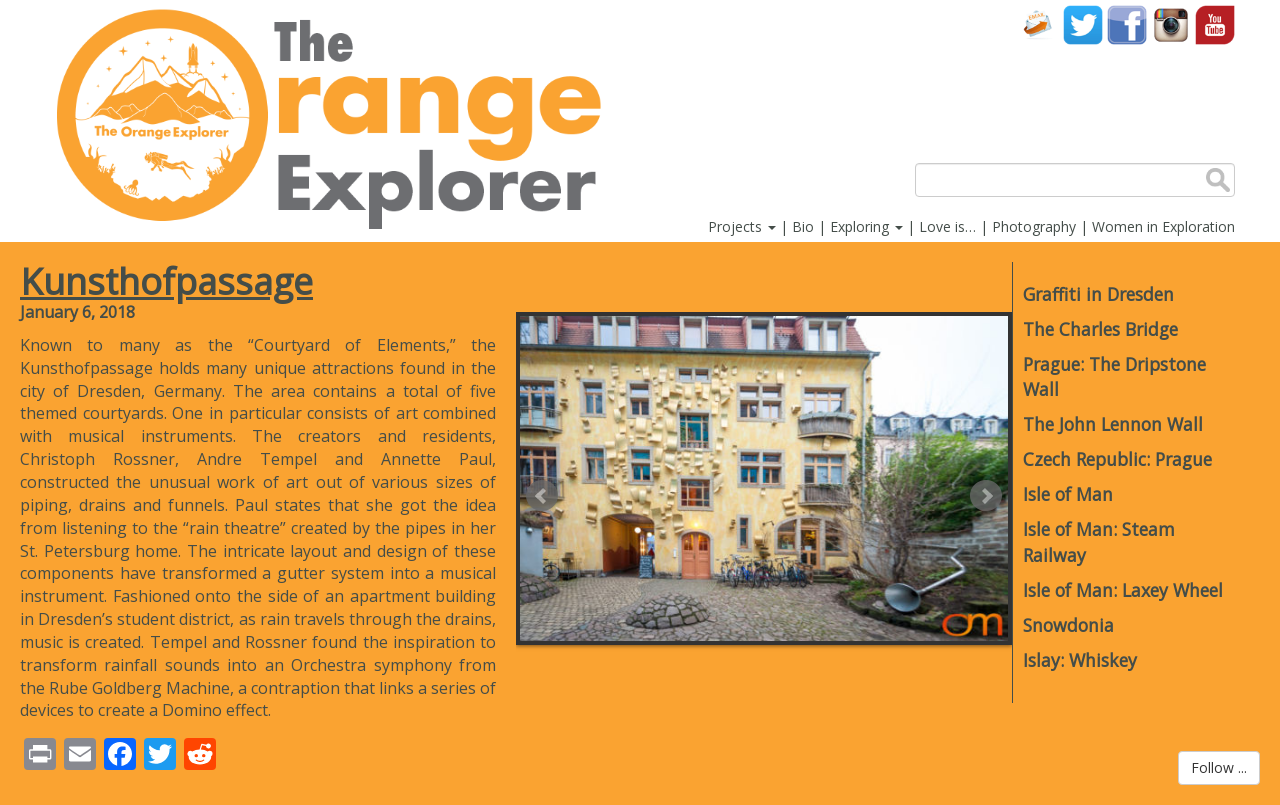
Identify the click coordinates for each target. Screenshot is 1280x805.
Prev (542, 496)
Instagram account (1171, 24)
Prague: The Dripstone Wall (1114, 376)
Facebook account (1127, 24)
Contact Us (1039, 24)
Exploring (866, 226)
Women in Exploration (1163, 226)
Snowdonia (1068, 625)
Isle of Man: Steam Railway (1099, 541)
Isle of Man (1068, 494)
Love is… (947, 226)
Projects (742, 226)
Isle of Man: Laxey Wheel (1123, 590)
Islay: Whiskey (1080, 660)
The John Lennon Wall (1113, 424)
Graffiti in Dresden (1098, 294)
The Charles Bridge (1100, 329)
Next (986, 496)
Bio (803, 226)
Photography (1034, 226)
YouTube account (1215, 24)
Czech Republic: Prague (1117, 459)
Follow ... (1219, 767)
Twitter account (1083, 24)
